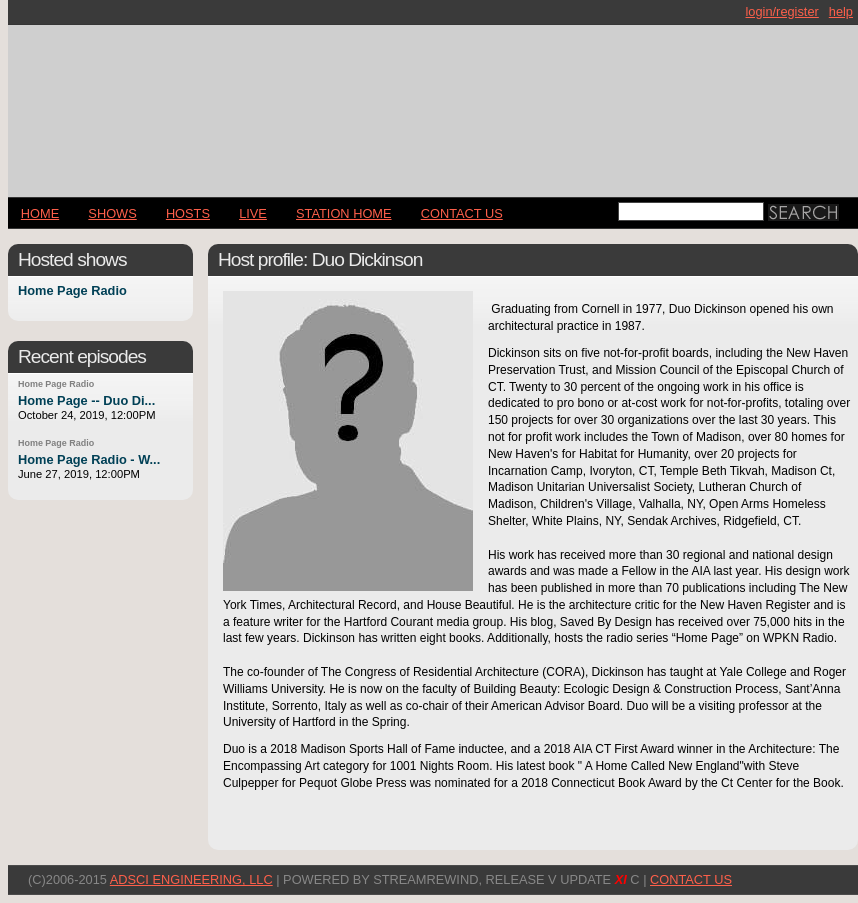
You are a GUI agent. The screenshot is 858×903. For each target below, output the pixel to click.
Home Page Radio (72, 291)
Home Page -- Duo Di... (86, 400)
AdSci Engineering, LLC (191, 879)
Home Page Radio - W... (89, 459)
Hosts (188, 213)
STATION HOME (344, 213)
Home (40, 213)
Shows (112, 213)
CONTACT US (462, 213)
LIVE (253, 213)
